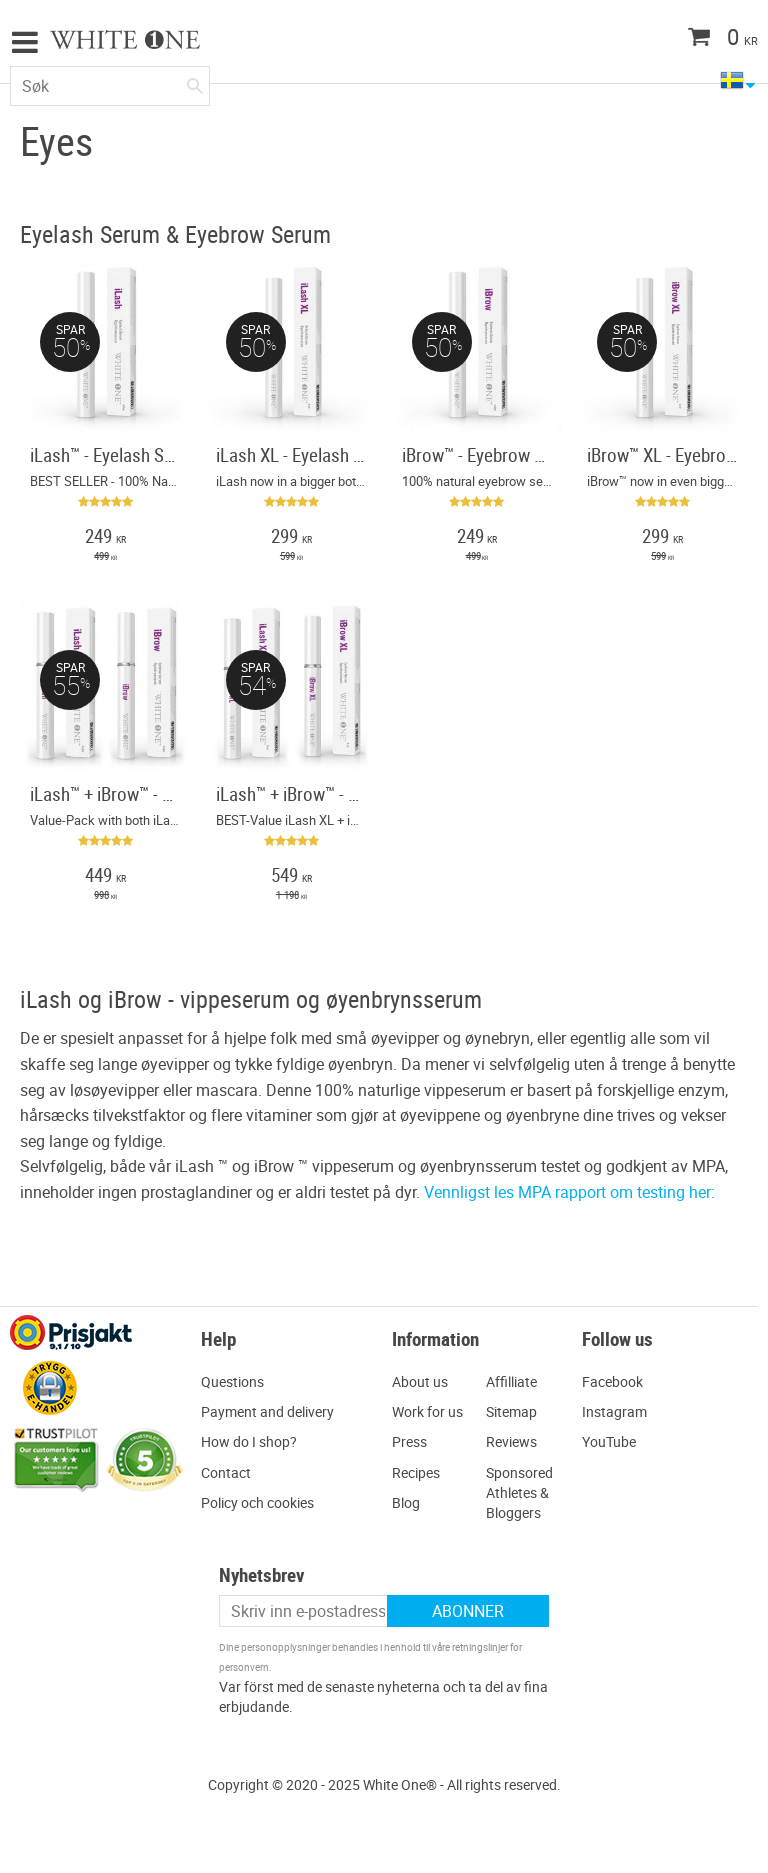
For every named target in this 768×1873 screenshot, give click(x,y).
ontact (230, 1472)
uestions (237, 1381)
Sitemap (511, 1411)
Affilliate (511, 1381)
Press (409, 1441)
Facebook (612, 1381)
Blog (406, 1502)
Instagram (614, 1411)
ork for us (433, 1411)
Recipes (416, 1472)
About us (420, 1381)
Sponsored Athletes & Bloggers (519, 1492)
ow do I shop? (254, 1441)
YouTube (609, 1441)
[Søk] (195, 82)
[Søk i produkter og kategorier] (110, 86)
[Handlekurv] (683, 39)
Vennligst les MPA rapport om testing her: (569, 1192)
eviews (516, 1441)
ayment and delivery (272, 1411)
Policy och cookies (257, 1502)
